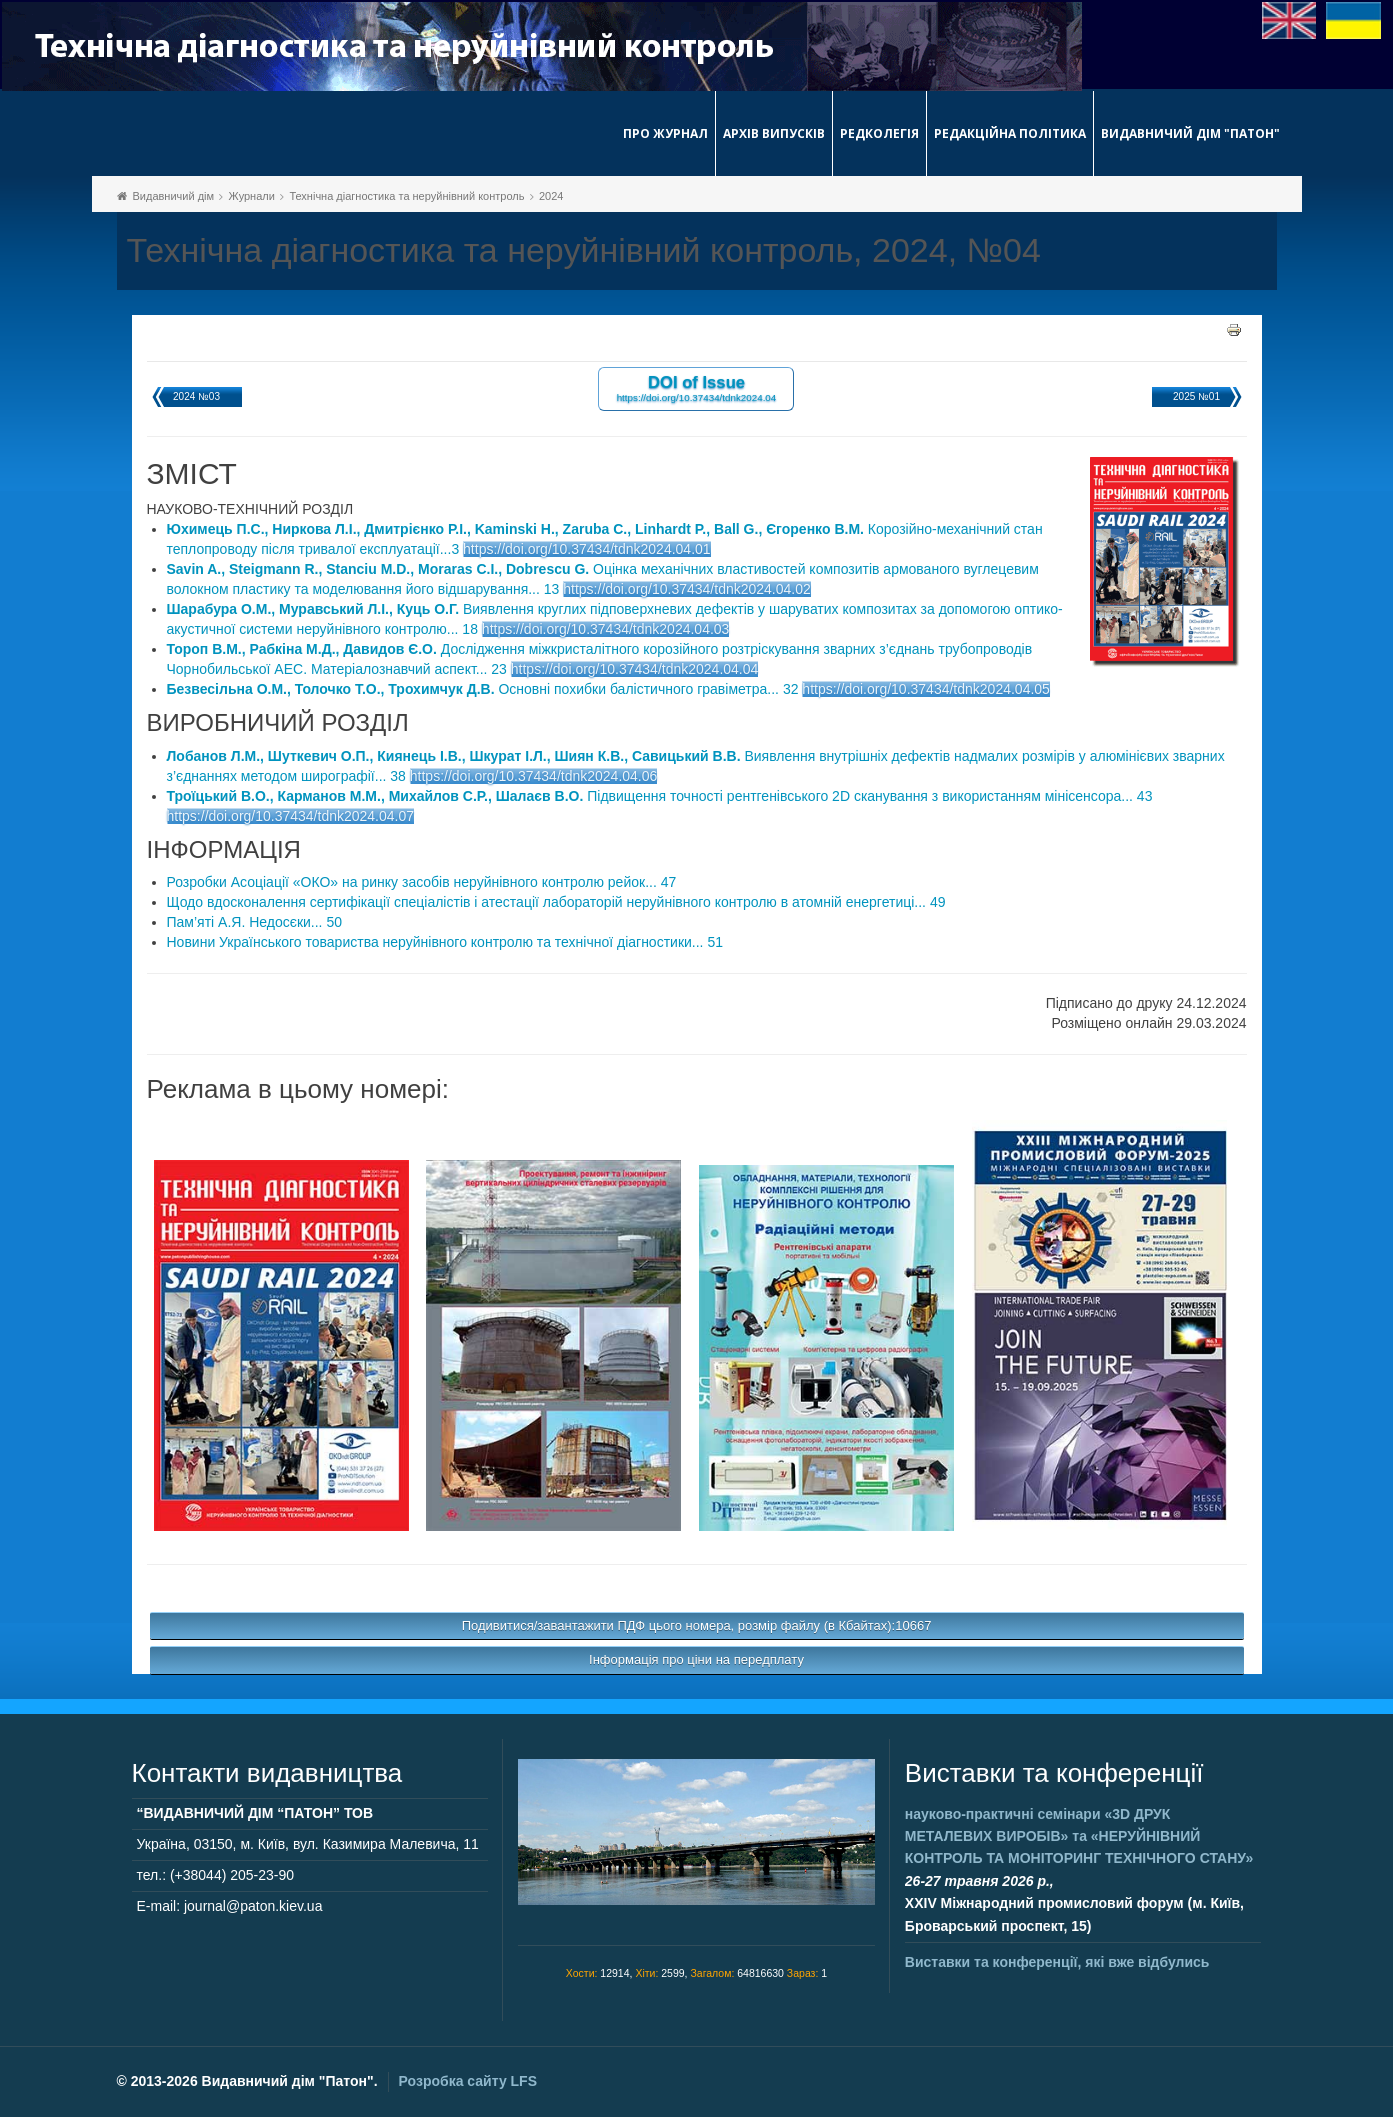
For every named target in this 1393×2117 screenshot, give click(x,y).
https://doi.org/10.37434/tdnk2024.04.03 (606, 629)
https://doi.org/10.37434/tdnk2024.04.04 (635, 669)
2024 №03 (196, 396)
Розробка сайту (468, 2081)
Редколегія (879, 133)
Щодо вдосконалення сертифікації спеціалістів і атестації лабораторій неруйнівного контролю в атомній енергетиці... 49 (556, 902)
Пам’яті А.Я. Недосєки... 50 (254, 922)
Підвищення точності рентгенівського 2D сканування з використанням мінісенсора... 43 (660, 796)
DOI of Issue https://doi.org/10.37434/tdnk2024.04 (697, 387)
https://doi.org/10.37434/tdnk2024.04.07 (291, 816)
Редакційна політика (1010, 133)
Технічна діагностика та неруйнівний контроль (406, 196)
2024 (551, 196)
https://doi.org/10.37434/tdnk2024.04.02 (687, 589)
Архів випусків (774, 133)
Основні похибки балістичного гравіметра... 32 (483, 689)
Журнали (252, 196)
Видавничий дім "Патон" (1190, 133)
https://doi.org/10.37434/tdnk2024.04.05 (926, 689)
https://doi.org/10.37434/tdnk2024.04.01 (587, 549)
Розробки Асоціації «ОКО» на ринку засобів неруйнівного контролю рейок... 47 (422, 882)
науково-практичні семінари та (1079, 1836)
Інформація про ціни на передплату (696, 1659)
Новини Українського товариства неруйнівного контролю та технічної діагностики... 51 (445, 942)
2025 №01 (1196, 396)
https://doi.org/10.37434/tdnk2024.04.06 (534, 776)
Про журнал (665, 133)
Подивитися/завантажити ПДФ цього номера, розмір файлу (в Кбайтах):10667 (697, 1625)
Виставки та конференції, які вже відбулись (1057, 1962)
